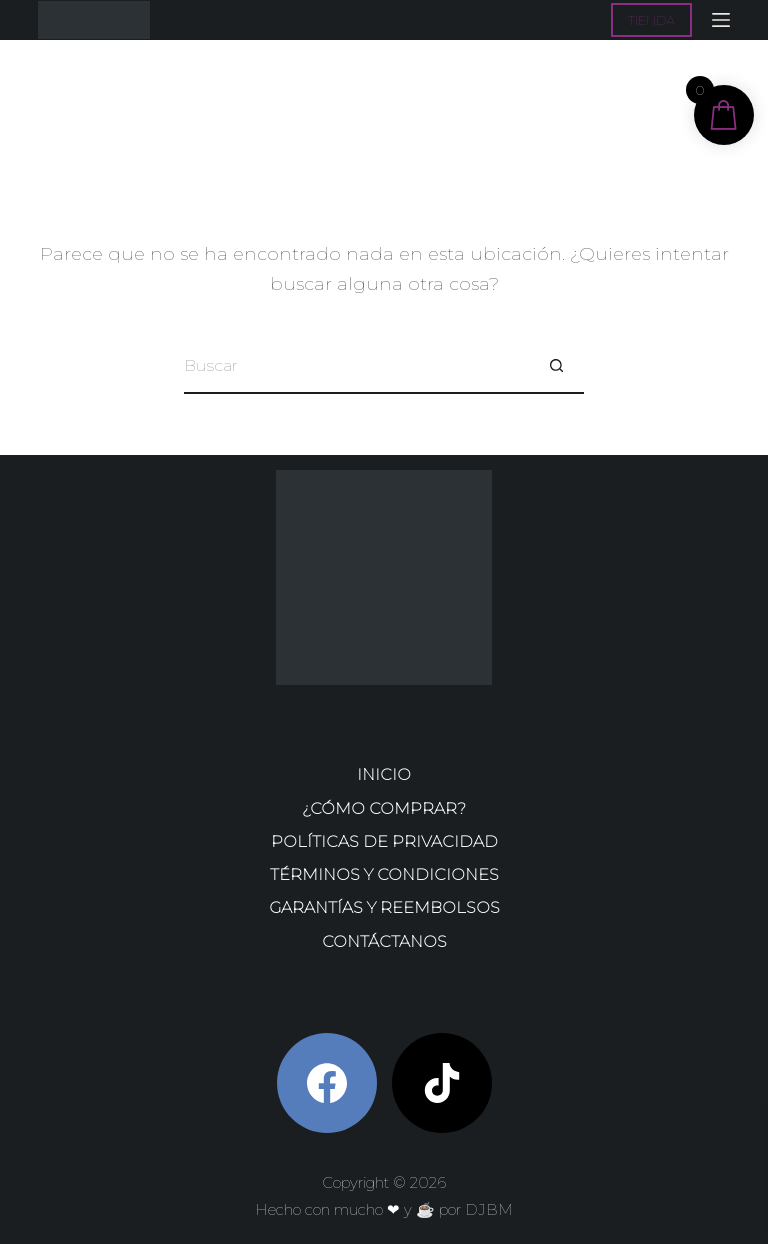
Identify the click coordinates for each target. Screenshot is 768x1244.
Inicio (384, 774)
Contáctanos (384, 941)
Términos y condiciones (384, 874)
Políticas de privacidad (384, 841)
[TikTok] (442, 1083)
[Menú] (721, 20)
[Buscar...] (356, 366)
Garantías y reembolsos (384, 907)
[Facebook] (327, 1083)
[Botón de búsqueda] (556, 366)
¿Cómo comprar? (384, 808)
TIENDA (651, 20)
